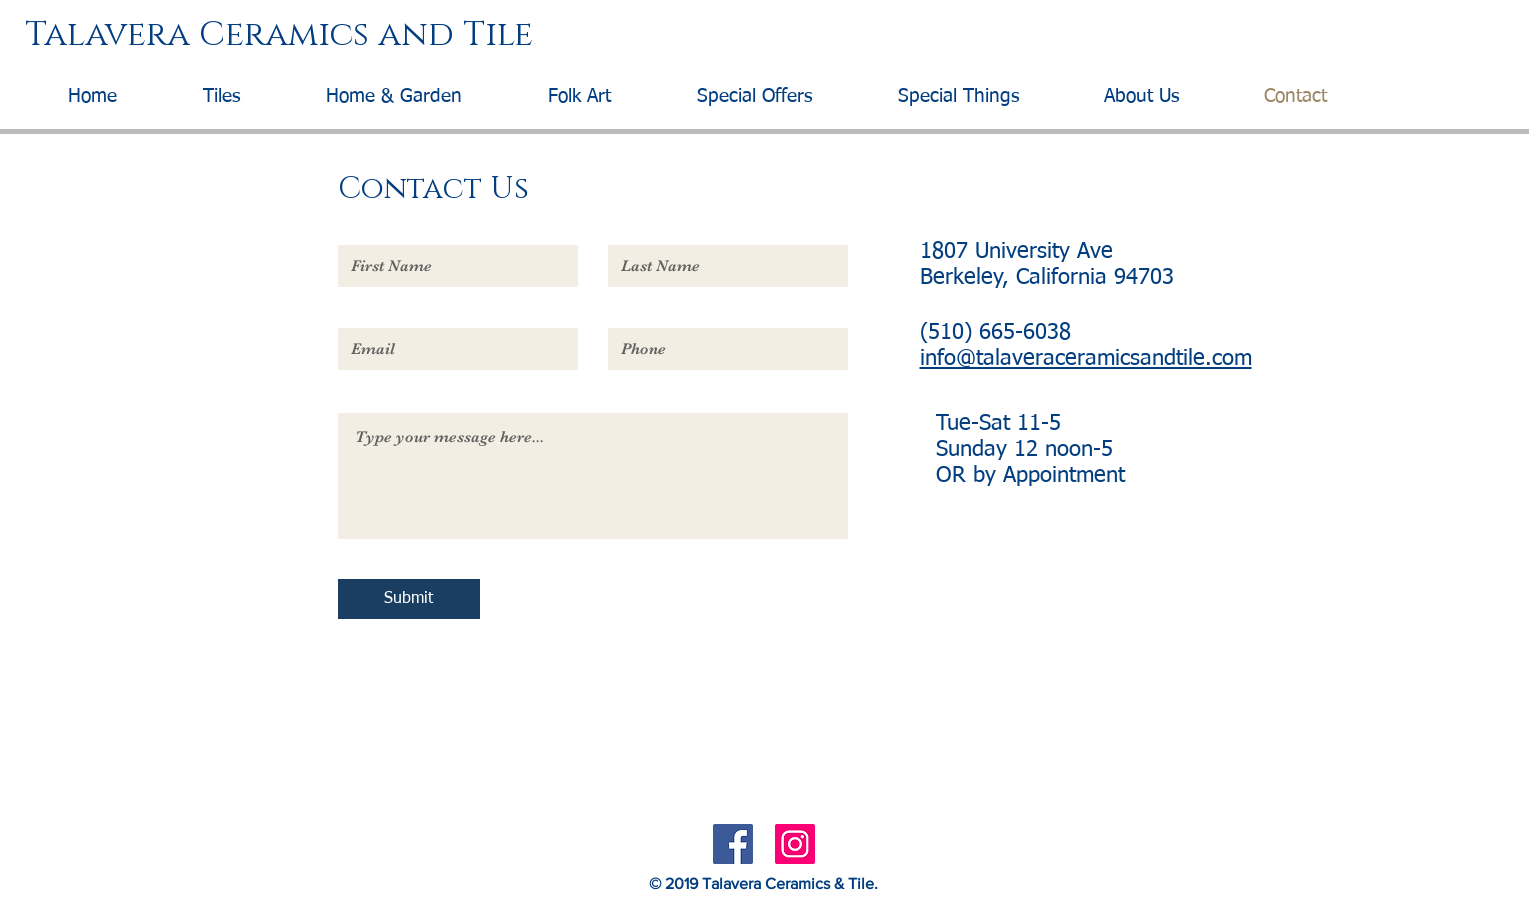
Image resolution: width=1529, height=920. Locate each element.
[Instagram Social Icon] (795, 844)
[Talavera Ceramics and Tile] (755, 36)
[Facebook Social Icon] (733, 844)
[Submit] (409, 599)
